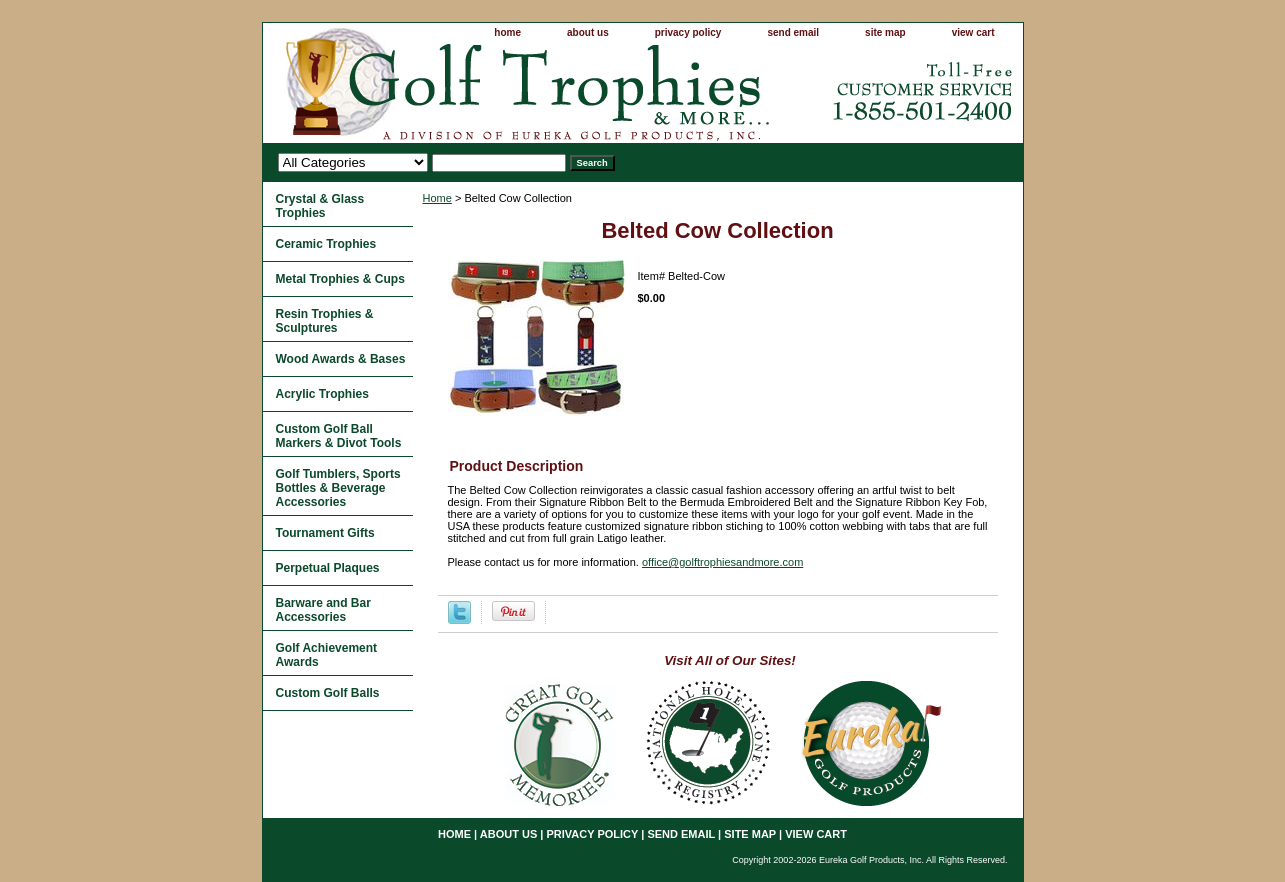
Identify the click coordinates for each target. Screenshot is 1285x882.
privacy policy (688, 32)
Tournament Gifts (325, 533)
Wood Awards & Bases (341, 359)
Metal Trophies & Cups (340, 279)
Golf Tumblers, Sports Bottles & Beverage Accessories (338, 488)
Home (437, 198)
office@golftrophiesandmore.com (722, 562)
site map (885, 32)
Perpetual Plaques (328, 568)
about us (588, 32)
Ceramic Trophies (326, 244)
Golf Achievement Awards (327, 655)
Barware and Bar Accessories (323, 610)
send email (793, 32)
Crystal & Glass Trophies (320, 206)
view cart (973, 32)
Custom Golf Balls (328, 693)
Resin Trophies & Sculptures (325, 321)
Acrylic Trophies (322, 394)
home (507, 32)
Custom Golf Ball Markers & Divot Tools (339, 436)
